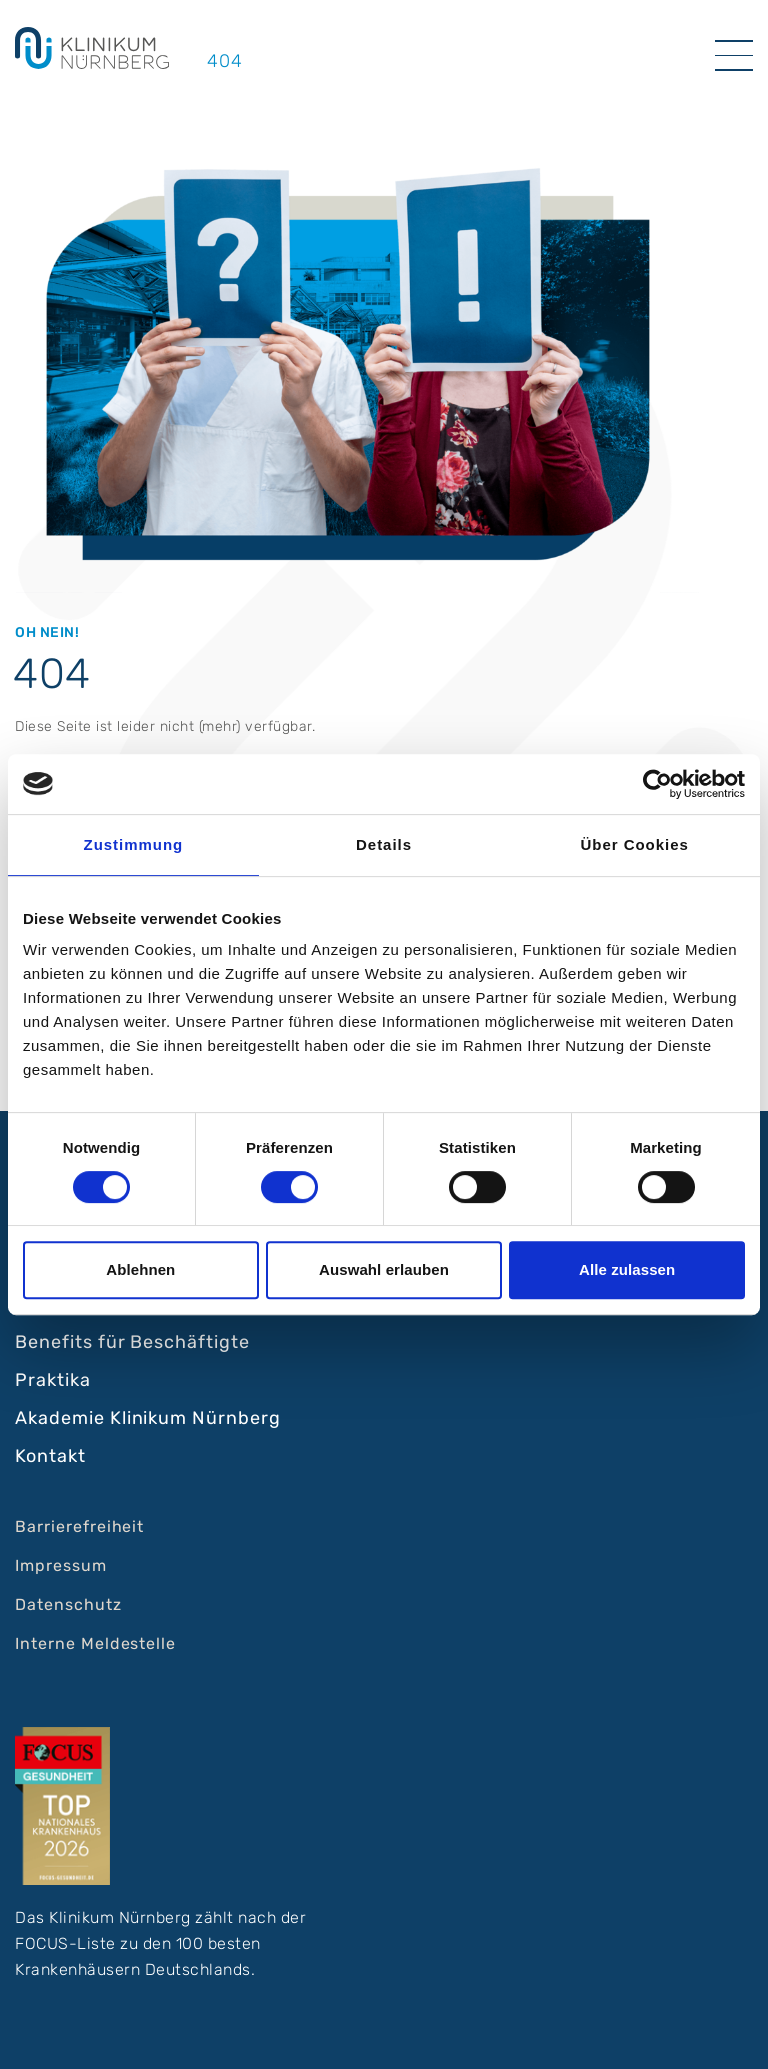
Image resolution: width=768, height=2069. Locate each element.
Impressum (61, 1565)
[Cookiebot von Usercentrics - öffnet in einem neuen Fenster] (657, 784)
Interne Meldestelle (95, 1643)
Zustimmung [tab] (134, 844)
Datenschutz (68, 1604)
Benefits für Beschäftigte (132, 1342)
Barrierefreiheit (79, 1526)
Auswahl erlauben (384, 1269)
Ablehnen (140, 1269)
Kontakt (50, 1456)
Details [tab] (384, 844)
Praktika (53, 1380)
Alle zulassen (627, 1269)
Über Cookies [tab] (635, 844)
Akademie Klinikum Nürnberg (148, 1418)
